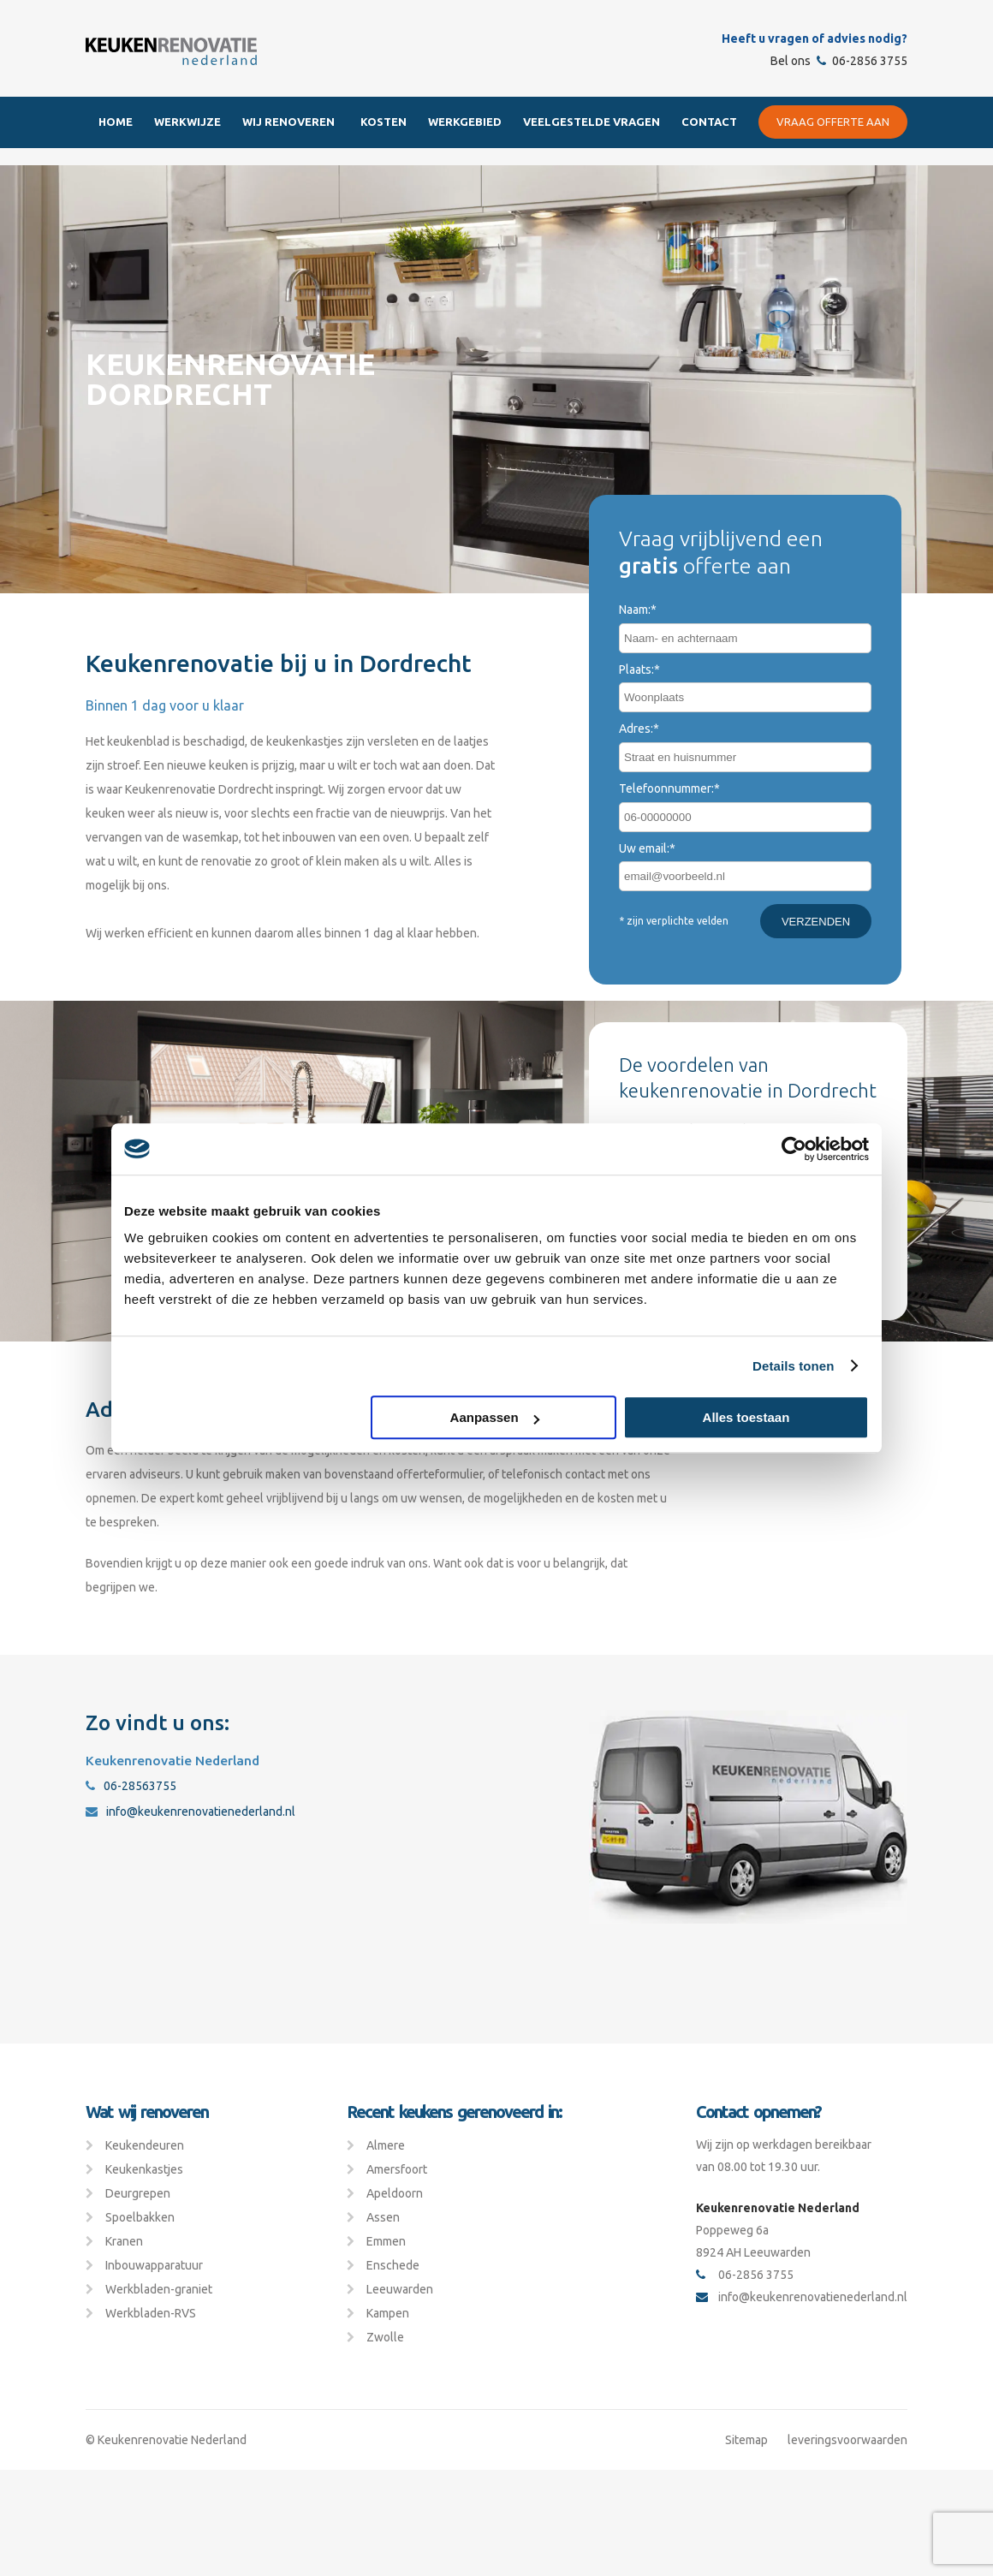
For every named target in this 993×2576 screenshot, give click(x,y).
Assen (383, 2217)
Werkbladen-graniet (158, 2289)
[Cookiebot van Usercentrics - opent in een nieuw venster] (794, 1149)
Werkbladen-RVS (150, 2313)
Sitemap (746, 2440)
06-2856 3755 (862, 61)
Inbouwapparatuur (154, 2265)
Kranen (124, 2241)
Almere (385, 2145)
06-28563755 (131, 1786)
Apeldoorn (394, 2193)
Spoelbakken (140, 2217)
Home (115, 122)
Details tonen (793, 1366)
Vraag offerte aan (832, 122)
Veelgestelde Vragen (591, 122)
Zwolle (385, 2337)
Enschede (392, 2265)
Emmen (386, 2241)
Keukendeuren (144, 2145)
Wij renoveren (288, 122)
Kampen (387, 2313)
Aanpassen (494, 1417)
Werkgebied (465, 122)
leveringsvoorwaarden (847, 2440)
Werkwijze (187, 122)
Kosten (383, 122)
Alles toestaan (746, 1417)
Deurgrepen (137, 2193)
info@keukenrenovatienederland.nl (190, 1811)
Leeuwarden (399, 2289)
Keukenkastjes (144, 2169)
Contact (709, 122)
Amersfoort (396, 2169)
